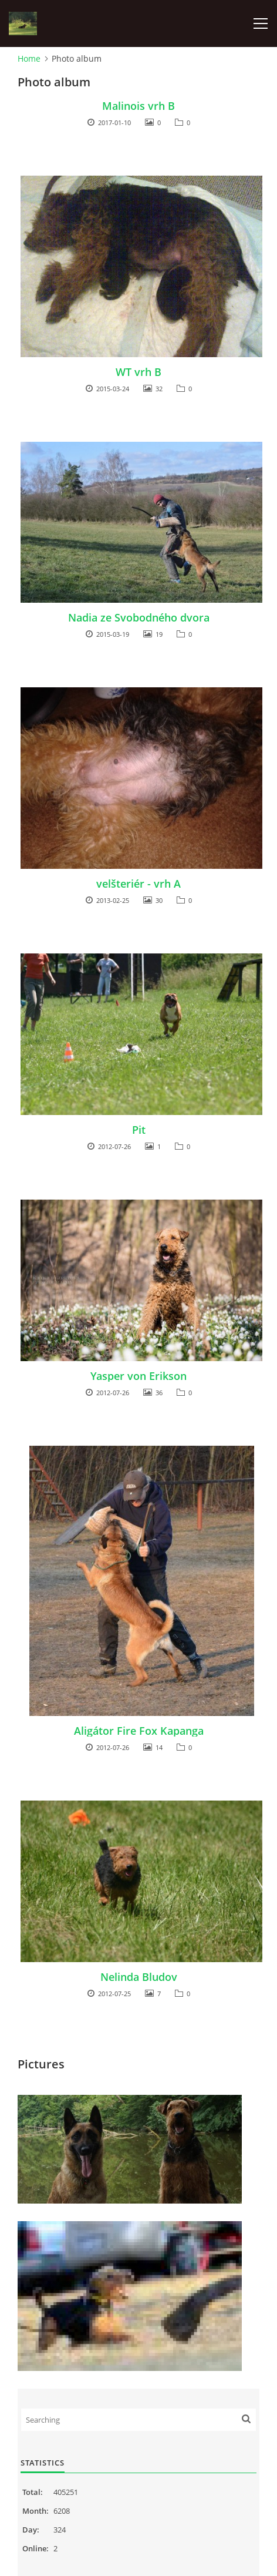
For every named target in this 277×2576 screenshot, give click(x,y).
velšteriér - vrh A (138, 883)
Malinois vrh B (138, 106)
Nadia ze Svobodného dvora (139, 617)
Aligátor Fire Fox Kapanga (139, 1731)
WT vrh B (138, 372)
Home (29, 58)
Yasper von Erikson (138, 1376)
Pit (139, 1130)
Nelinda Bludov (138, 1977)
